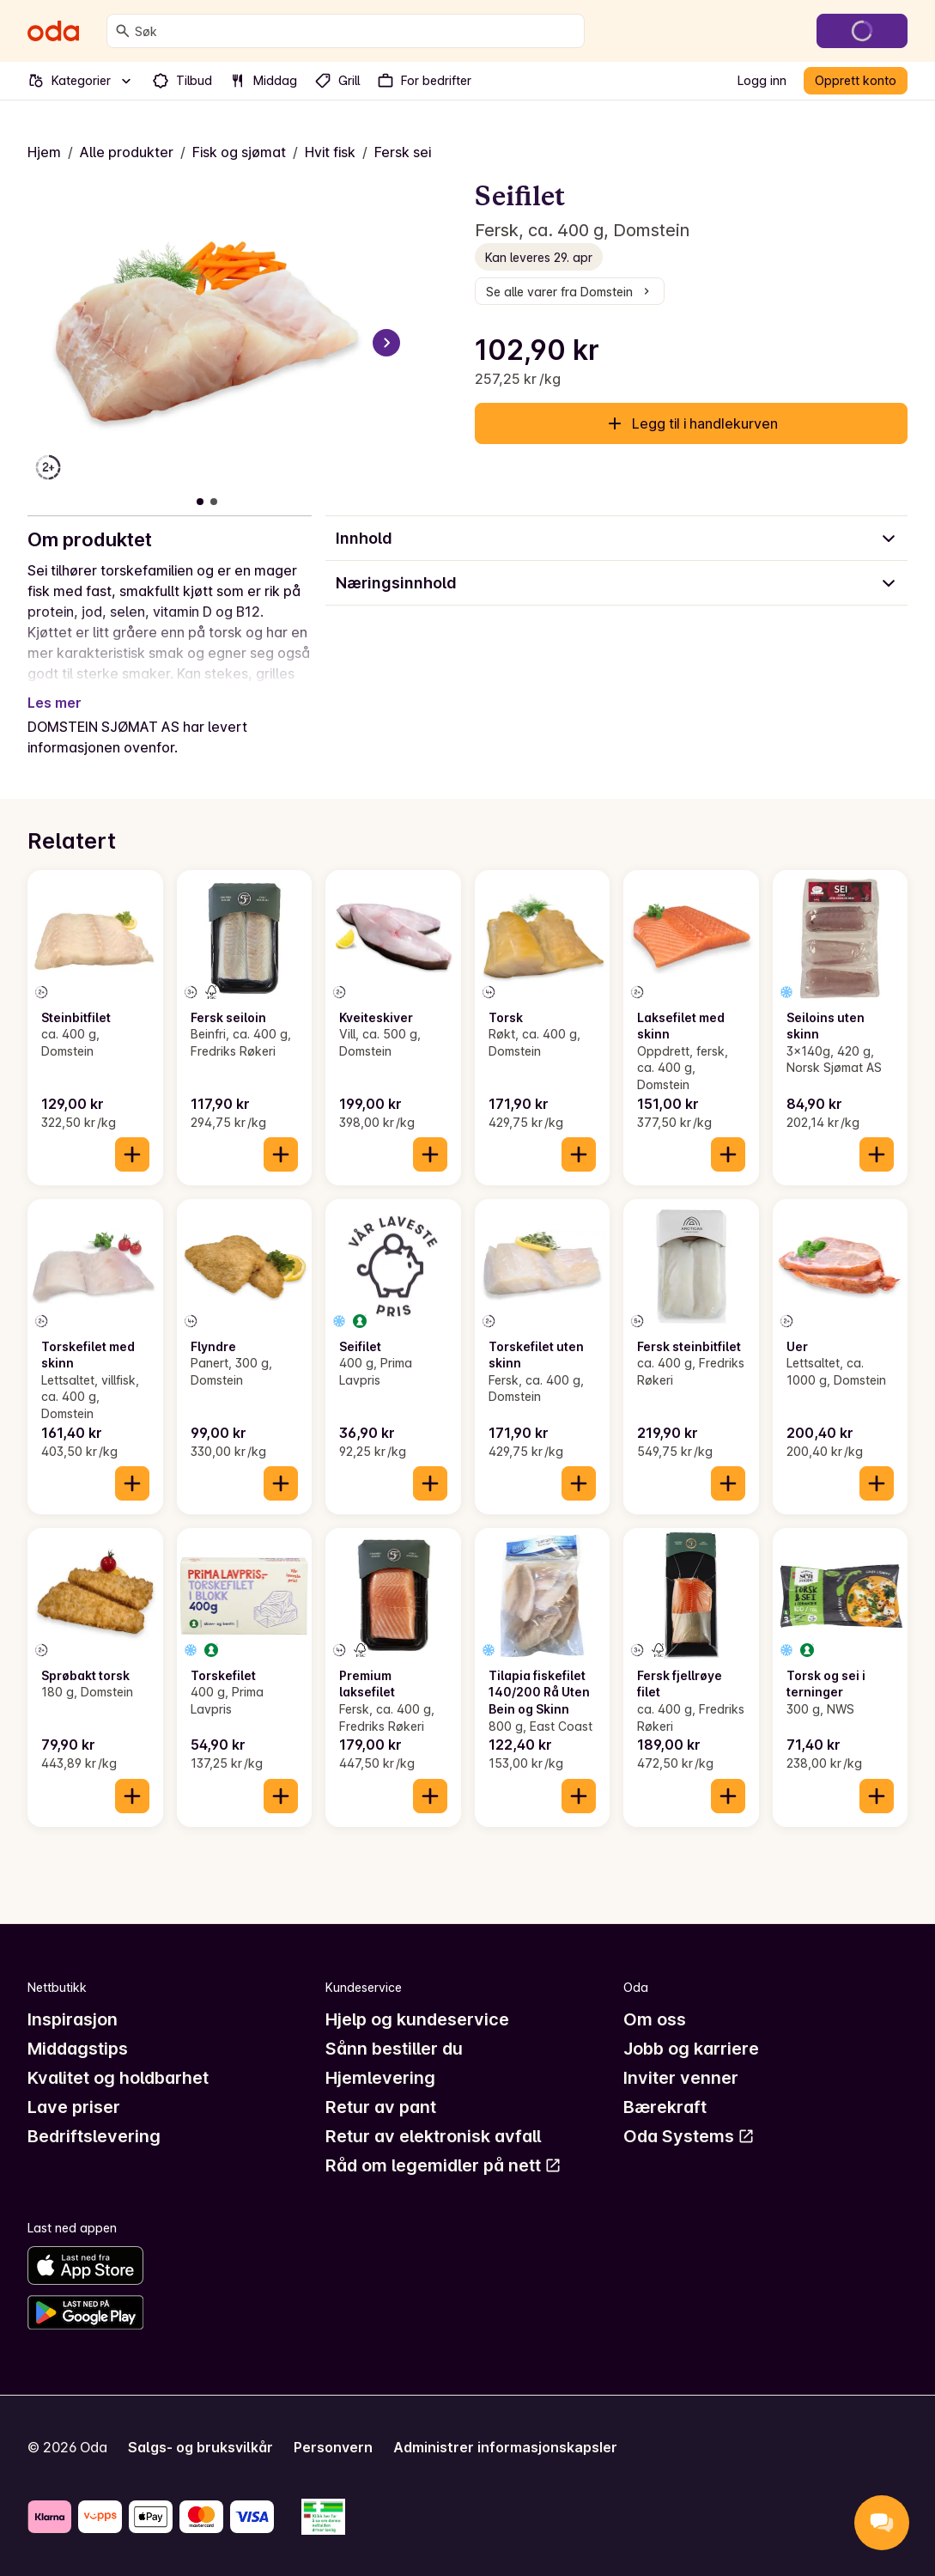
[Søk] (122, 31)
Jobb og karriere (691, 2048)
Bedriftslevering (94, 2136)
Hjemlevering (380, 2077)
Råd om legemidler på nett (443, 2165)
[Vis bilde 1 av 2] (200, 501)
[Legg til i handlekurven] (132, 1154)
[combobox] (356, 31)
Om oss (654, 2019)
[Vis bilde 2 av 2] (213, 501)
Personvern (333, 2447)
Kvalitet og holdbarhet (118, 2077)
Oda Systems (689, 2136)
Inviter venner (680, 2077)
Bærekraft (665, 2107)
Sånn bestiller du (394, 2048)
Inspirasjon (72, 2019)
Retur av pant (380, 2107)
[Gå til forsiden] (53, 31)
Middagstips (77, 2048)
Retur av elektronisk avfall (433, 2136)
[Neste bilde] (386, 342)
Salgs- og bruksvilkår (200, 2447)
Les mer (54, 702)
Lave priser (73, 2107)
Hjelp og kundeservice (417, 2019)
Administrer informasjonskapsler (505, 2447)
